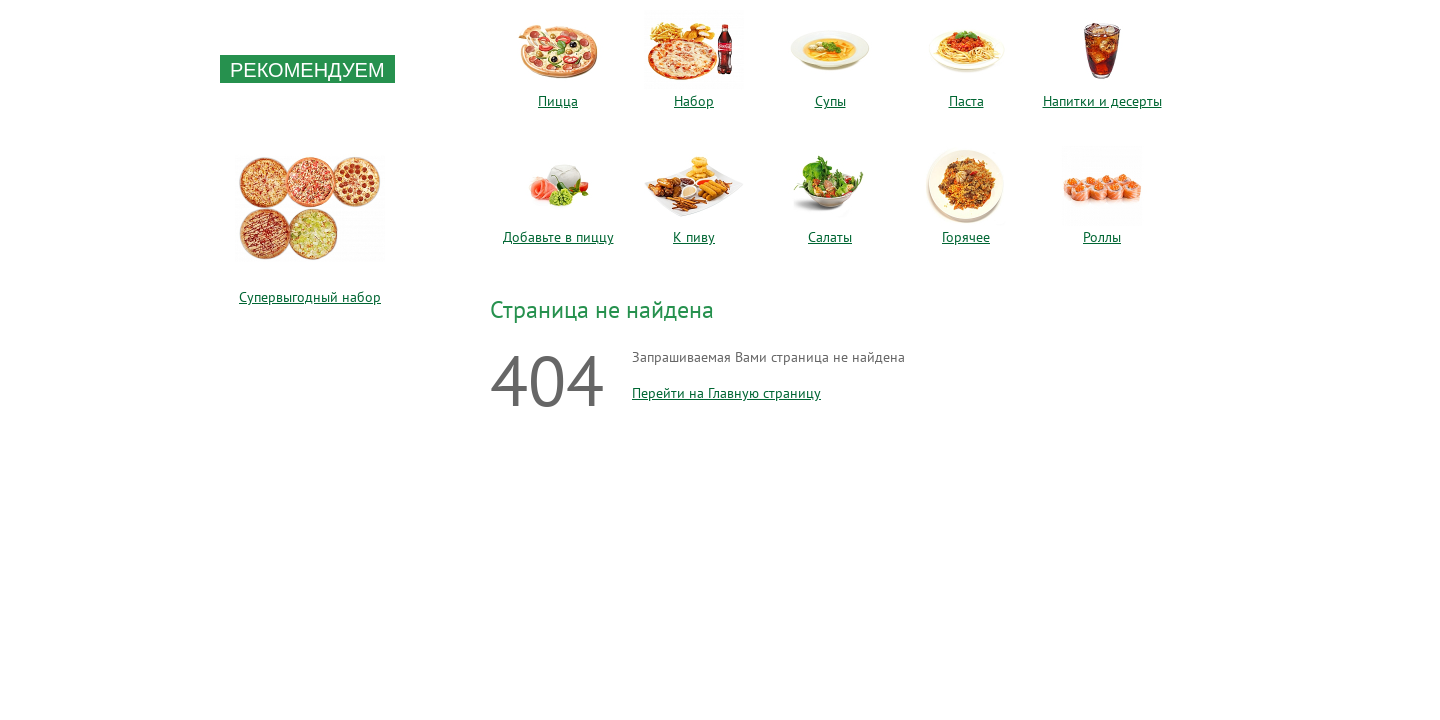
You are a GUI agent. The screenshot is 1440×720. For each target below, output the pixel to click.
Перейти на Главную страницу (726, 393)
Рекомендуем (307, 70)
